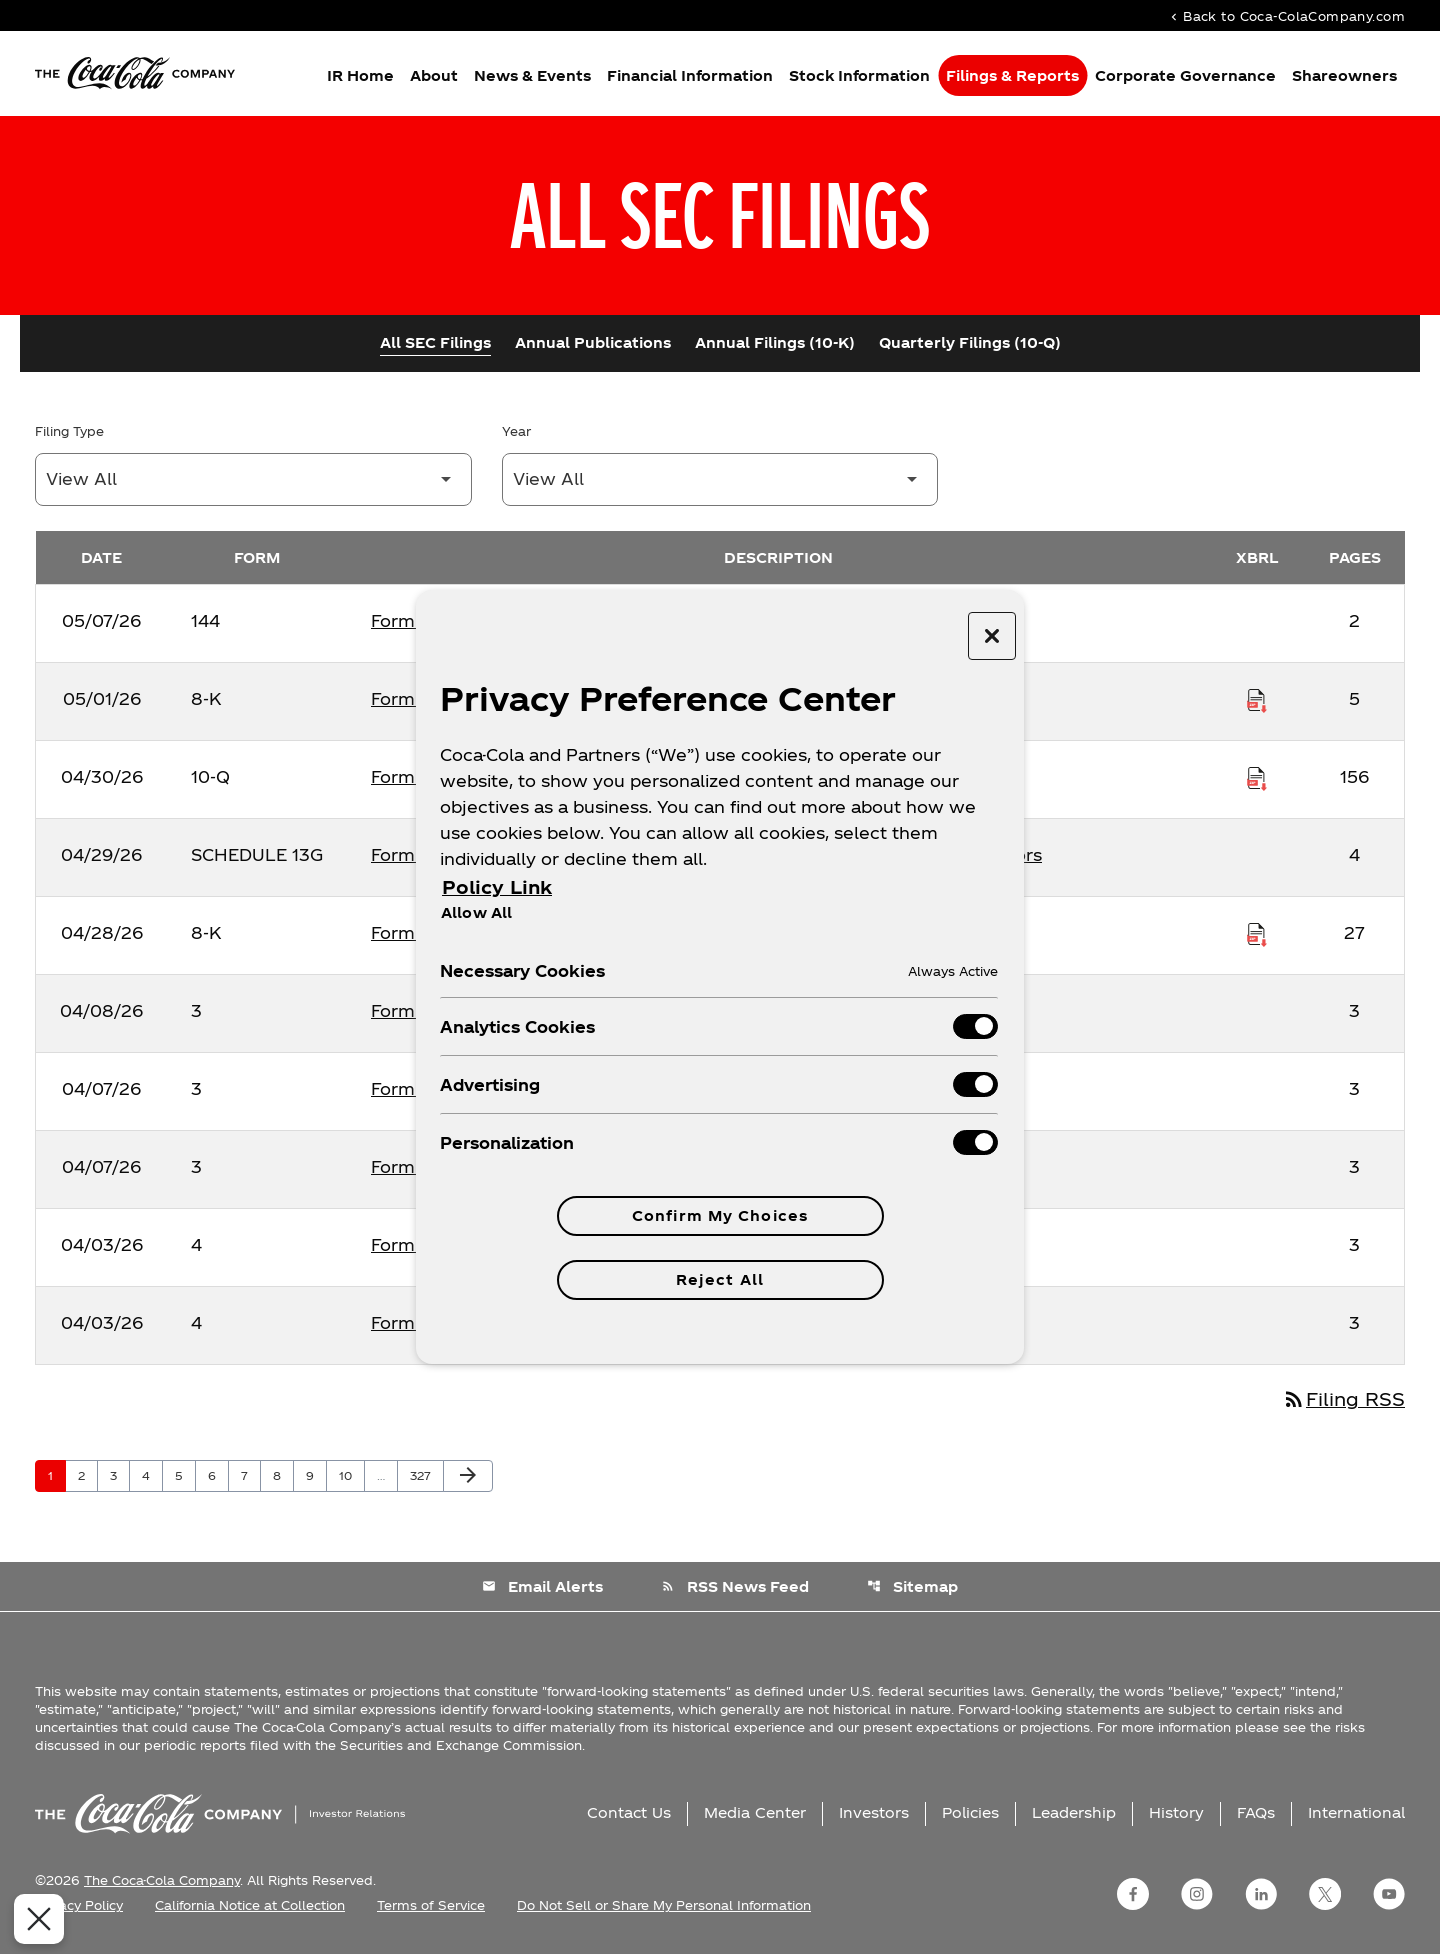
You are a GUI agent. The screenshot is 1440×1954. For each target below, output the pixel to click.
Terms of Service (431, 1905)
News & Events (532, 75)
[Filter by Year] (720, 479)
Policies (970, 1812)
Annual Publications (593, 342)
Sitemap (912, 1586)
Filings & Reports (1012, 75)
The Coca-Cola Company (162, 1880)
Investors (874, 1812)
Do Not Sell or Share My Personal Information (664, 1905)
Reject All (720, 1279)
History (1176, 1812)
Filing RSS (1343, 1398)
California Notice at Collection (250, 1905)
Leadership (1074, 1812)
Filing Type (69, 431)
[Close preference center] (992, 636)
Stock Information (859, 75)
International (1356, 1812)
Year (516, 431)
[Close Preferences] (34, 1919)
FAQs (1256, 1812)
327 (424, 1475)
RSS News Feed (735, 1586)
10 (351, 1475)
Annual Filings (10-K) (775, 342)
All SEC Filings (435, 342)
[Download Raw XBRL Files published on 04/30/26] (1257, 777)
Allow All (476, 912)
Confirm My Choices (720, 1215)
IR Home (360, 75)
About (434, 75)
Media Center (755, 1812)
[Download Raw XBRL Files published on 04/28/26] (1257, 933)
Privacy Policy (79, 1905)
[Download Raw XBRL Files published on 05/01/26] (1257, 699)
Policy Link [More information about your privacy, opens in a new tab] (497, 886)
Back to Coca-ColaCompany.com (1286, 15)
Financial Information (690, 75)
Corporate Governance (1185, 75)
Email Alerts (542, 1586)
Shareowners (1344, 75)
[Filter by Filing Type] (253, 479)
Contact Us (629, 1812)
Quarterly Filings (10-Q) (970, 342)
